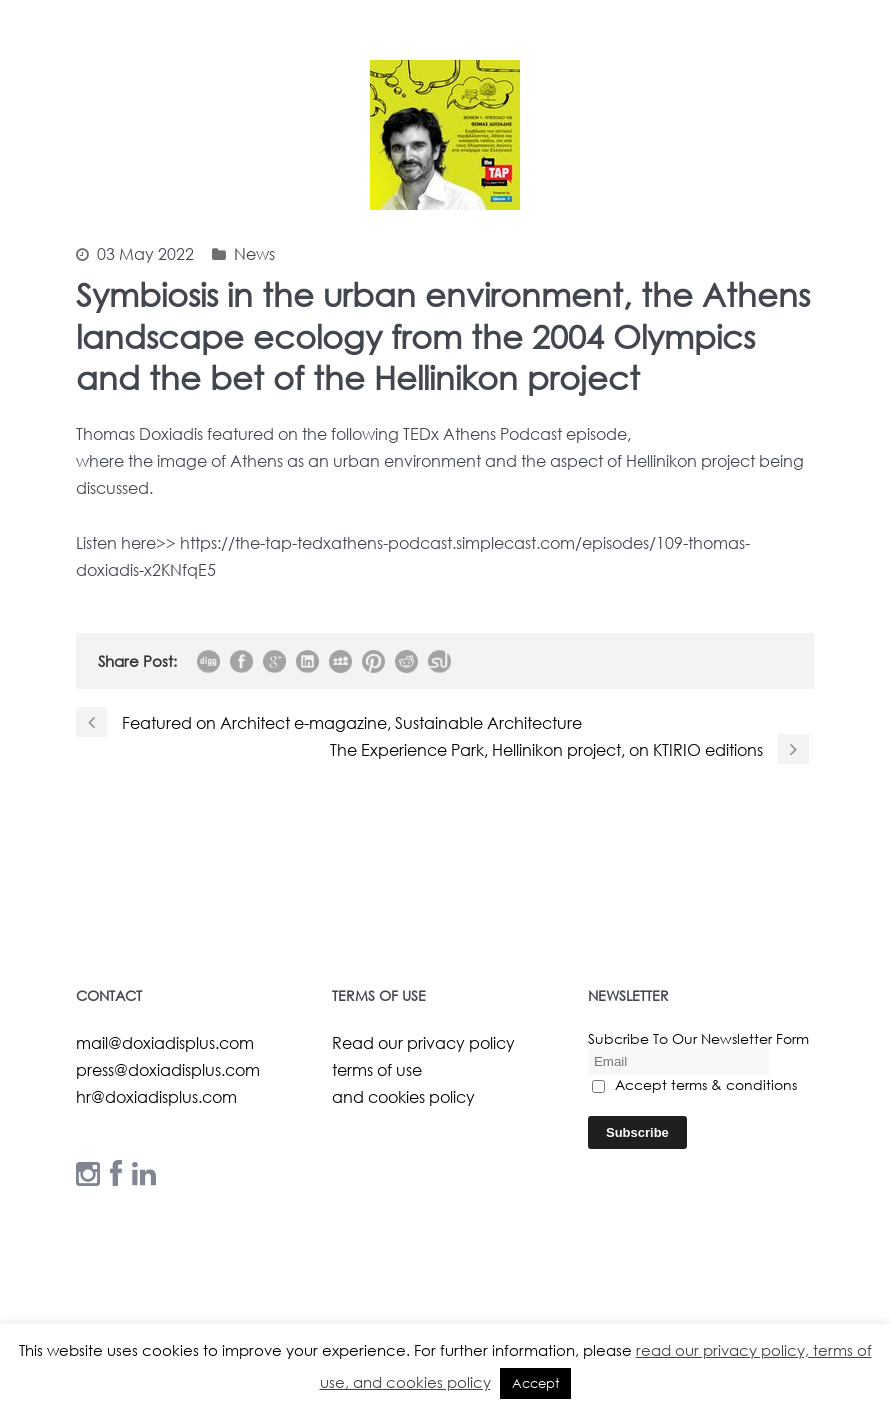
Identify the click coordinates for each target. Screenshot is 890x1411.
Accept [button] (535, 1383)
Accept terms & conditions (694, 1084)
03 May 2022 (145, 253)
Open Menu (848, 82)
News (254, 253)
